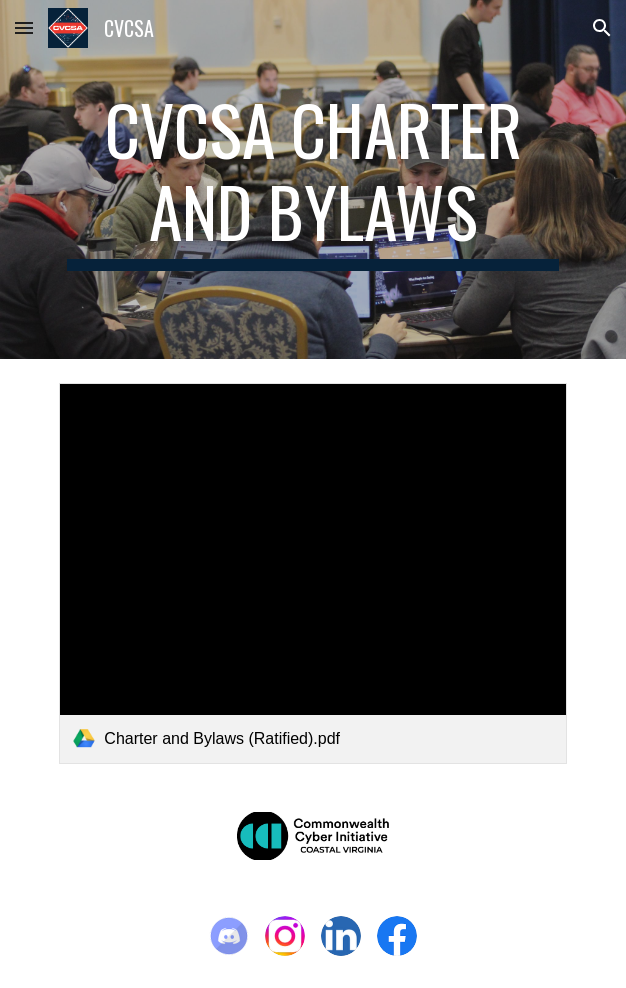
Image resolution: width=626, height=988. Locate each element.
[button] (24, 27)
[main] (312, 179)
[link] (312, 573)
